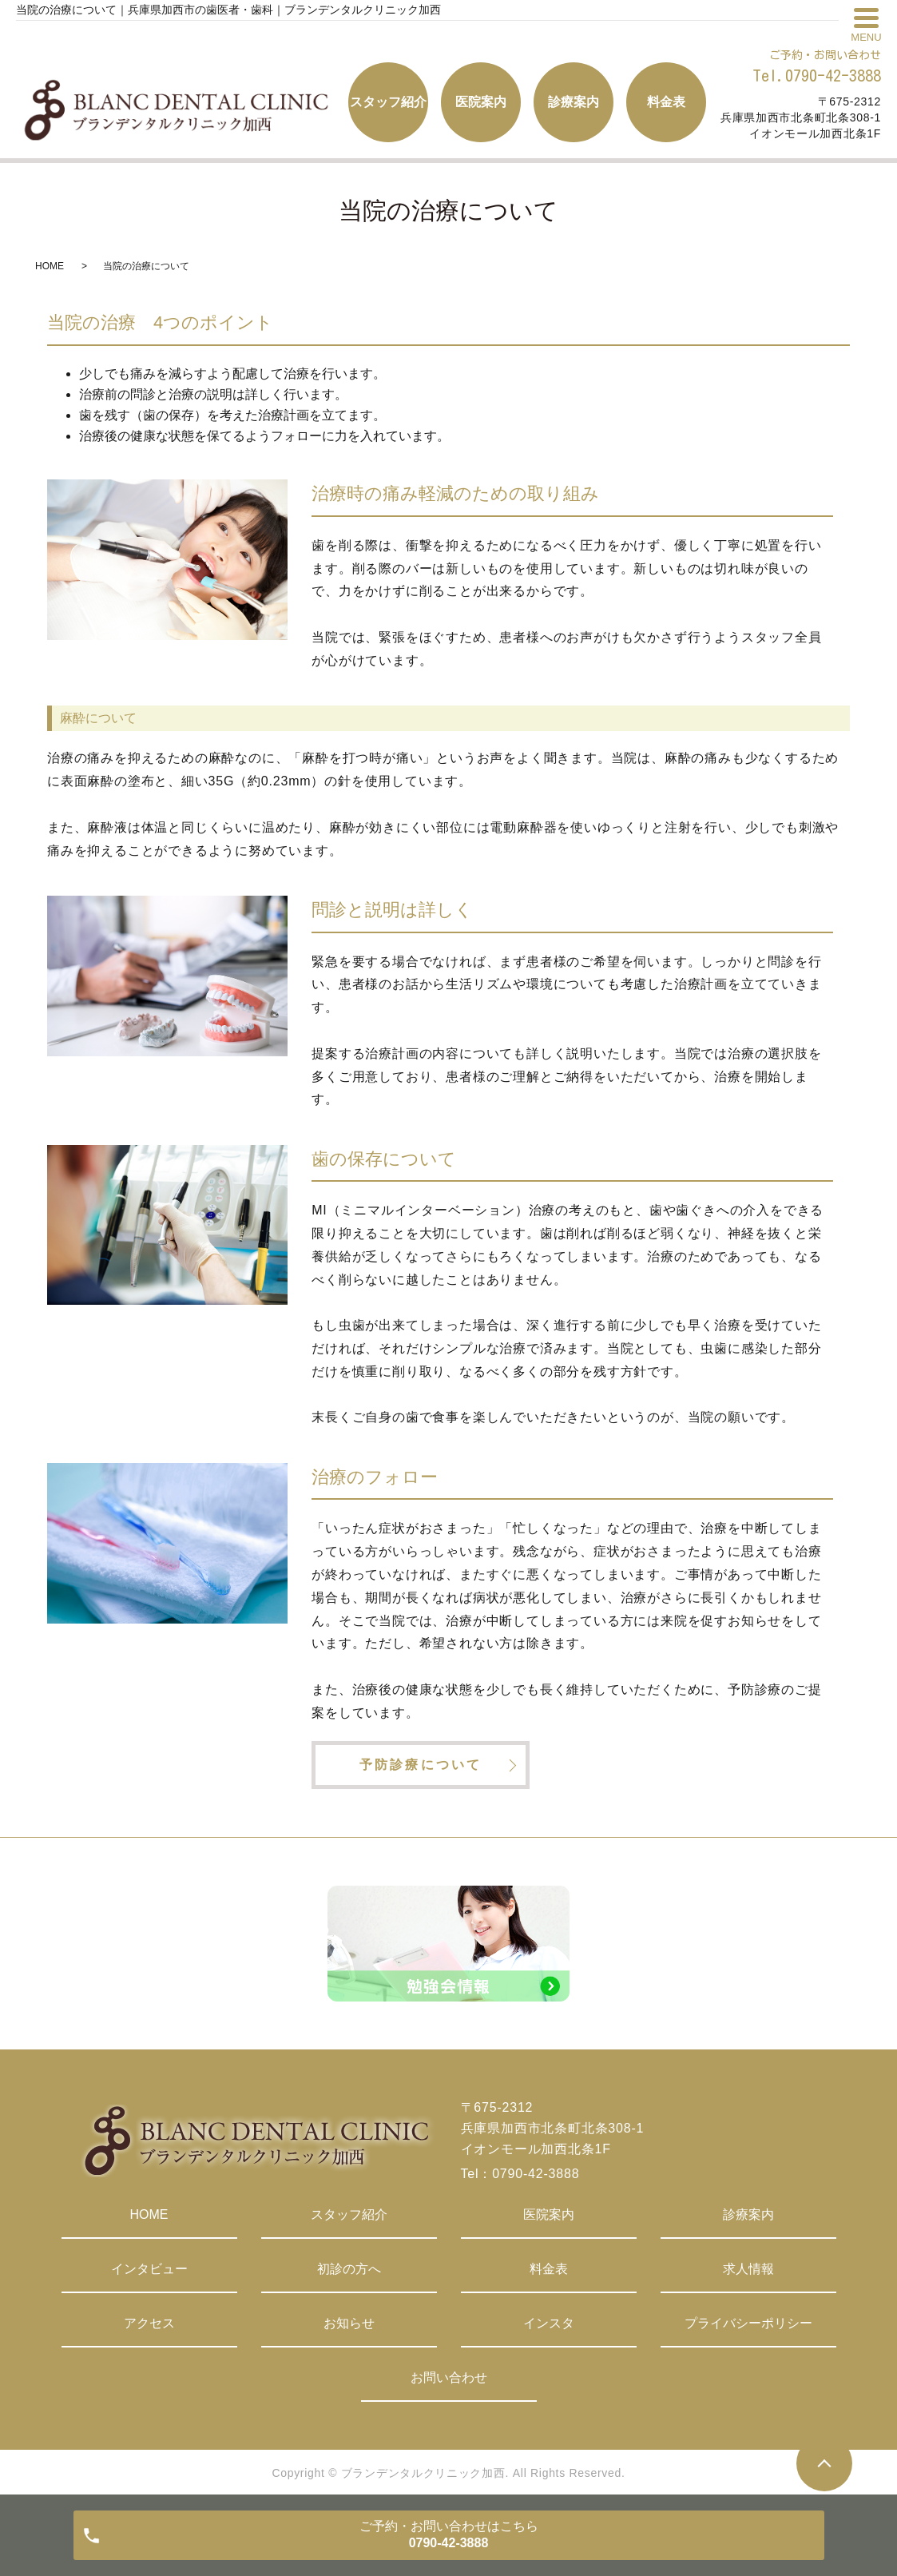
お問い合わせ (449, 2377)
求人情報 (748, 2269)
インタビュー (149, 2269)
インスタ (548, 2323)
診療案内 (748, 2214)
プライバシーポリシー (748, 2323)
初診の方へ (349, 2269)
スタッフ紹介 (349, 2214)
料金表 (549, 2269)
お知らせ (349, 2323)
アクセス (149, 2323)
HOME (49, 266)
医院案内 (548, 2214)
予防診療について (420, 1764)
